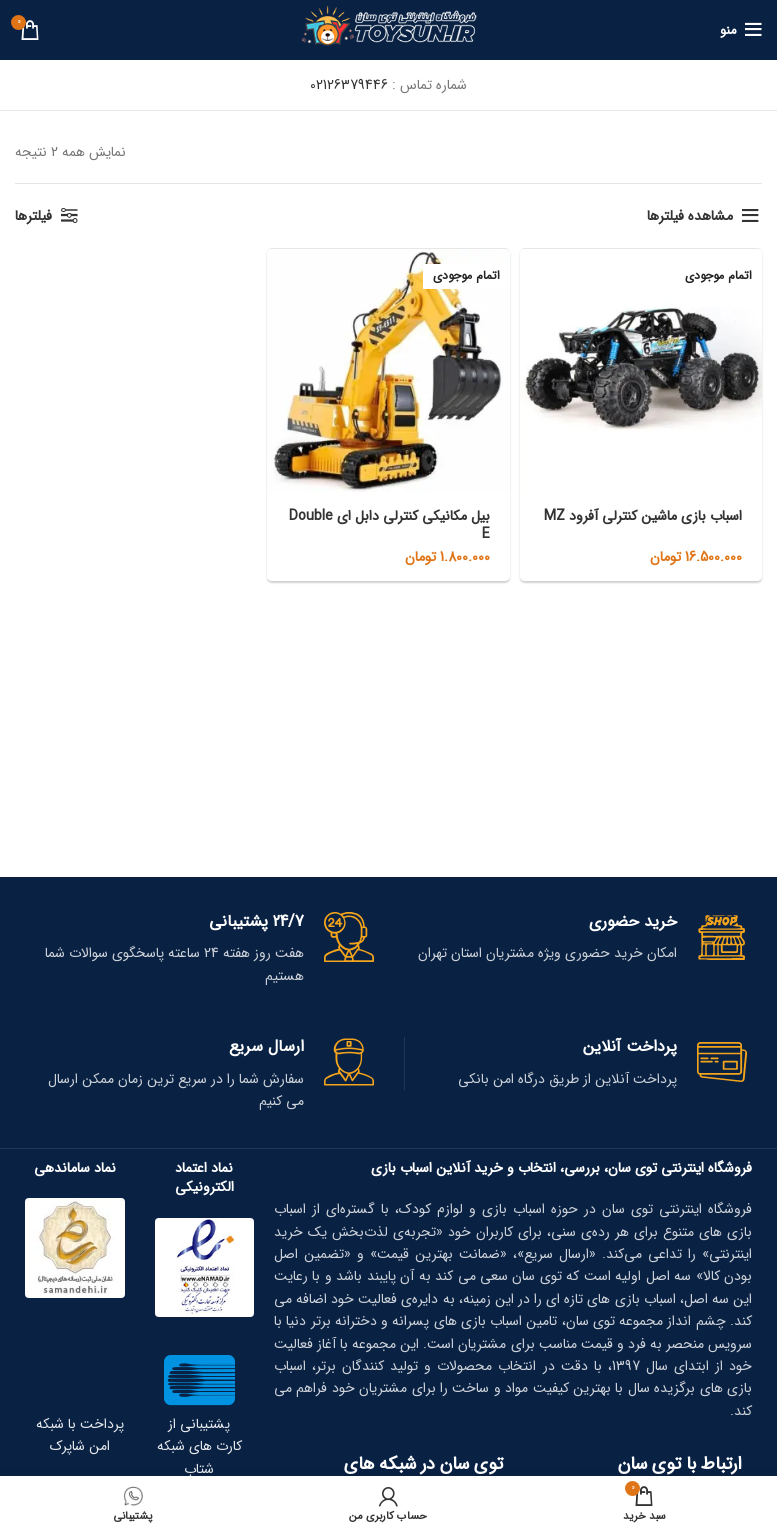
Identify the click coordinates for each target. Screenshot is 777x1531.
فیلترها (33, 216)
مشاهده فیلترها (690, 216)
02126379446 (349, 85)
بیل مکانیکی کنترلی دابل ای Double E (389, 525)
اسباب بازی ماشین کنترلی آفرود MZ (643, 516)
